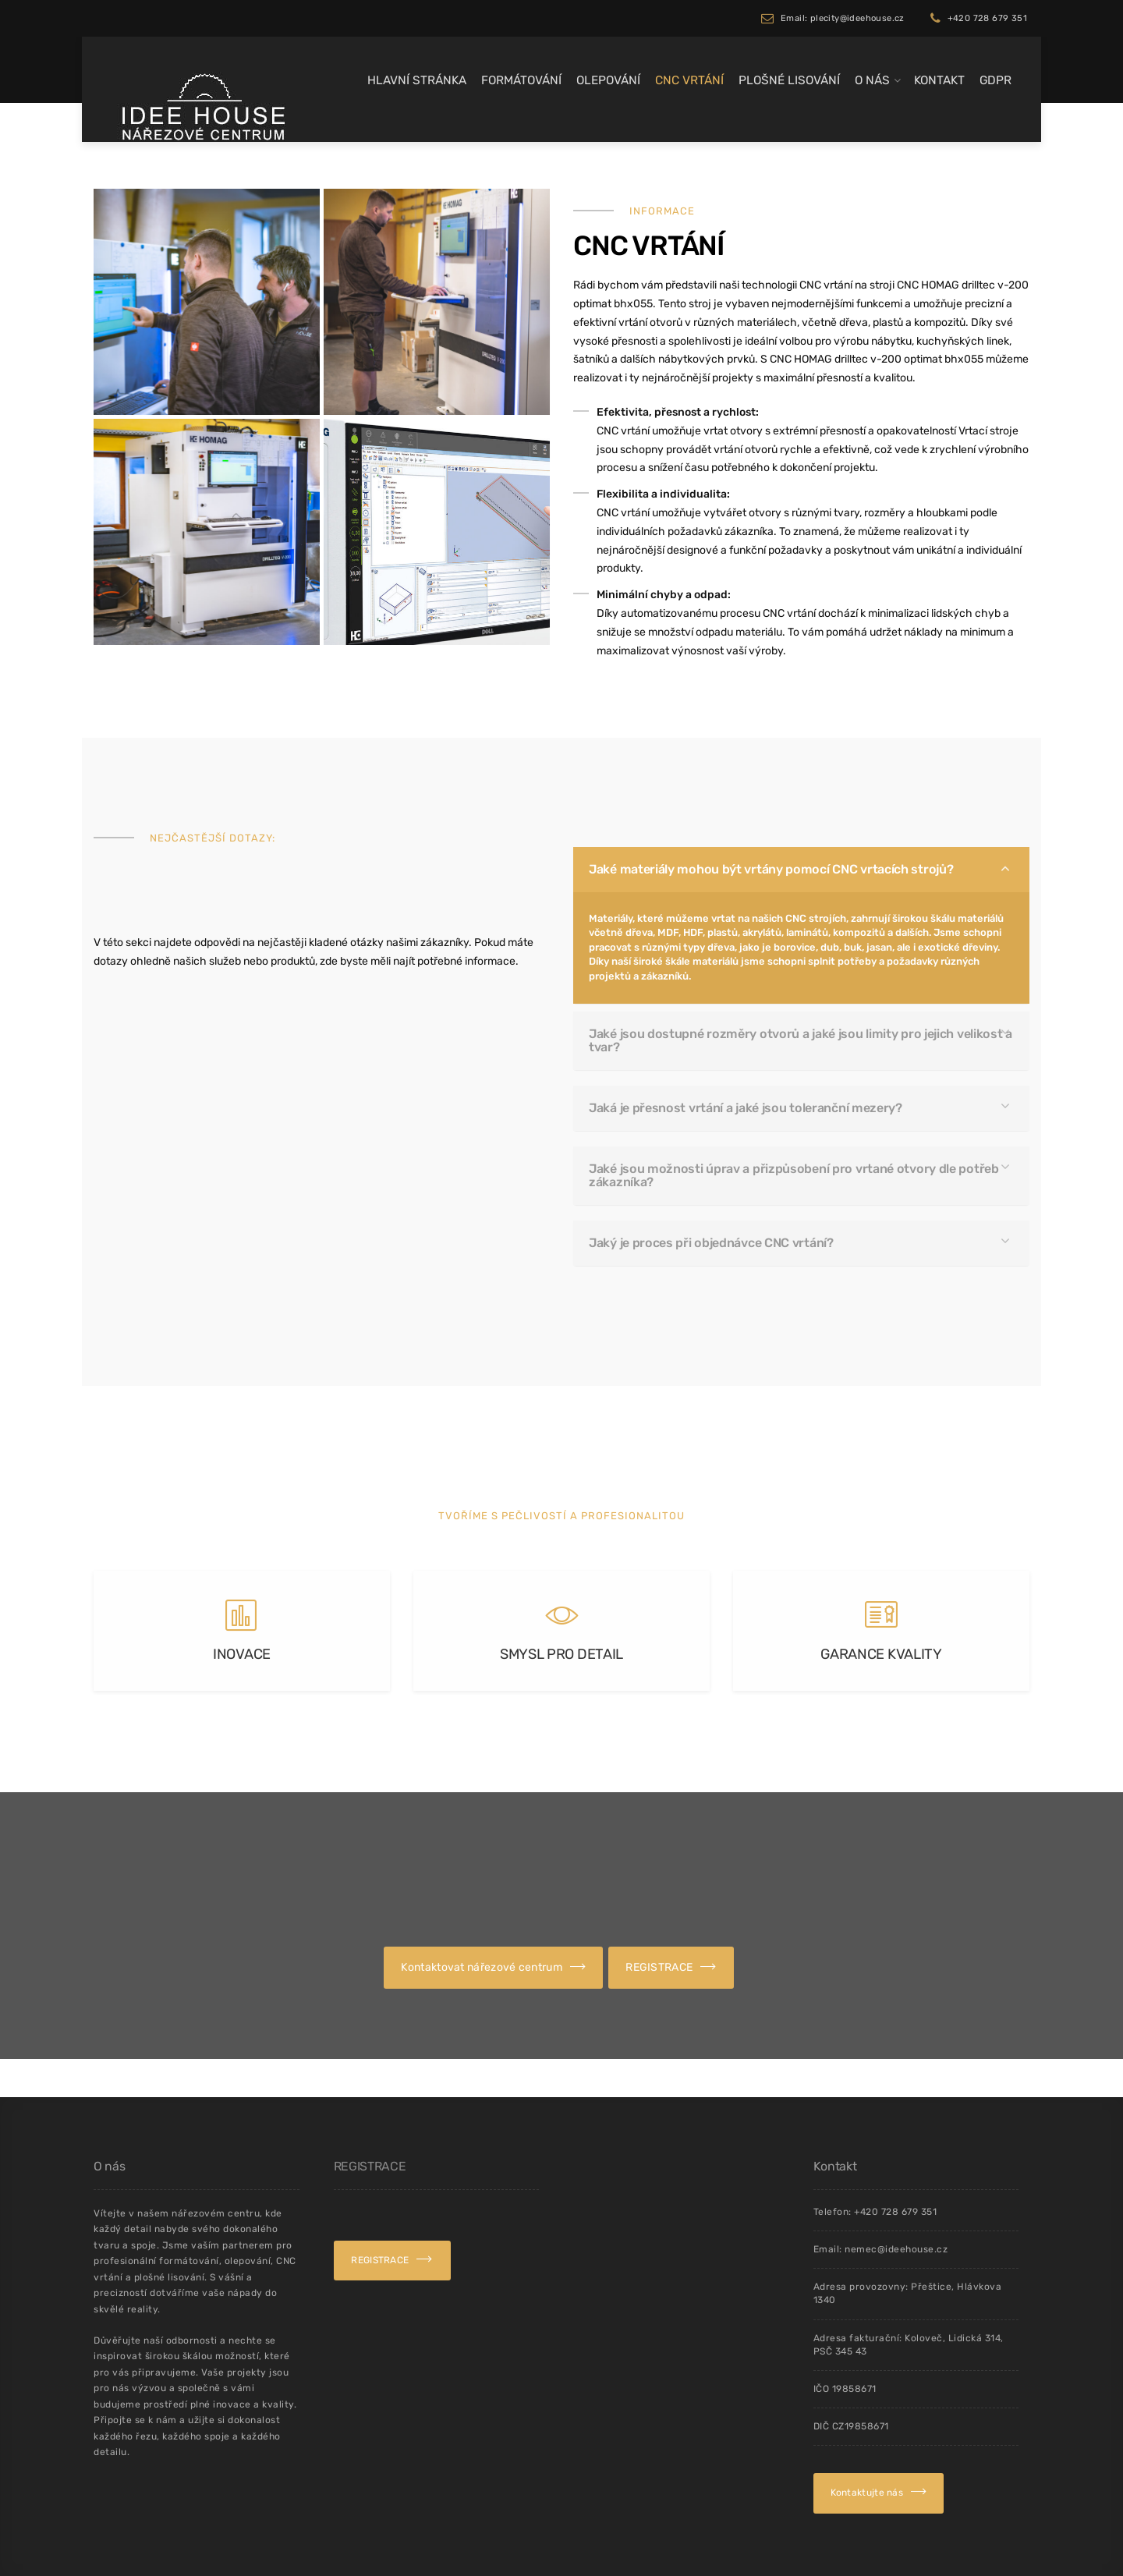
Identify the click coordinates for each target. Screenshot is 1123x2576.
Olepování (608, 80)
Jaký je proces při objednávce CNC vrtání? (765, 1140)
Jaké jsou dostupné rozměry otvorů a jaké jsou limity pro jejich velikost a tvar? (801, 1060)
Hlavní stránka (416, 80)
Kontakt (939, 80)
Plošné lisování (789, 80)
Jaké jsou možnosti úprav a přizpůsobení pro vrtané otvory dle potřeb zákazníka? (798, 1112)
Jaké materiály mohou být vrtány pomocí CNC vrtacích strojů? (789, 994)
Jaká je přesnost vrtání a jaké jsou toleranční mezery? (779, 1087)
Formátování (521, 80)
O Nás (872, 80)
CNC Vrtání (689, 80)
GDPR (995, 80)
